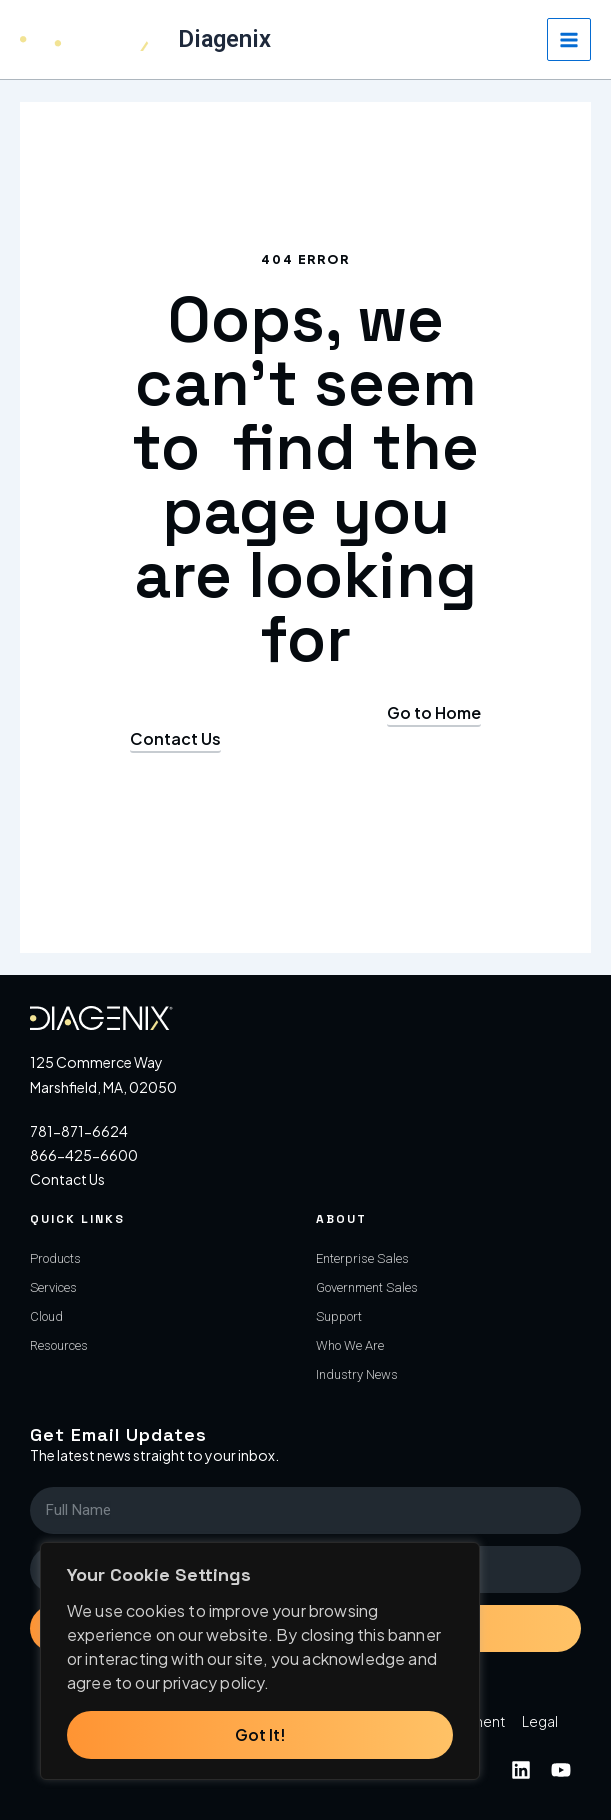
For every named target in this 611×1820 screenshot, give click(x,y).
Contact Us (67, 1179)
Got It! (260, 1734)
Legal (540, 1721)
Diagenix (224, 39)
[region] (260, 1661)
